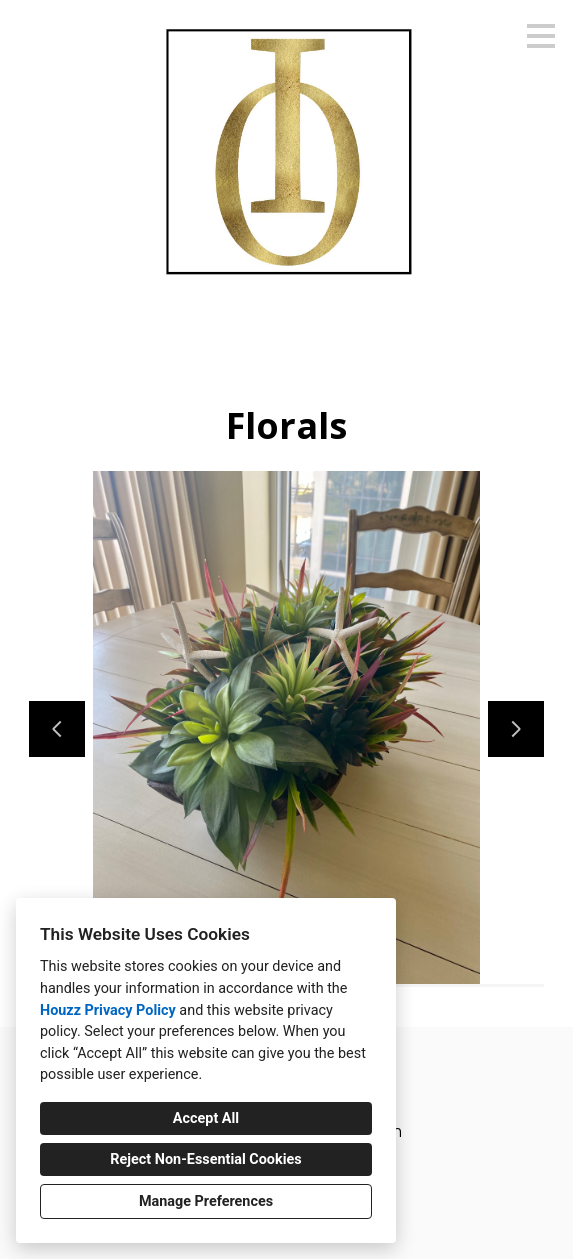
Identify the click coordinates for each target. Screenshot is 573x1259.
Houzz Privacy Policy (108, 1010)
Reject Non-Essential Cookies (205, 1159)
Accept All (206, 1118)
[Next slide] (516, 729)
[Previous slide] (57, 729)
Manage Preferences (206, 1201)
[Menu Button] (541, 36)
